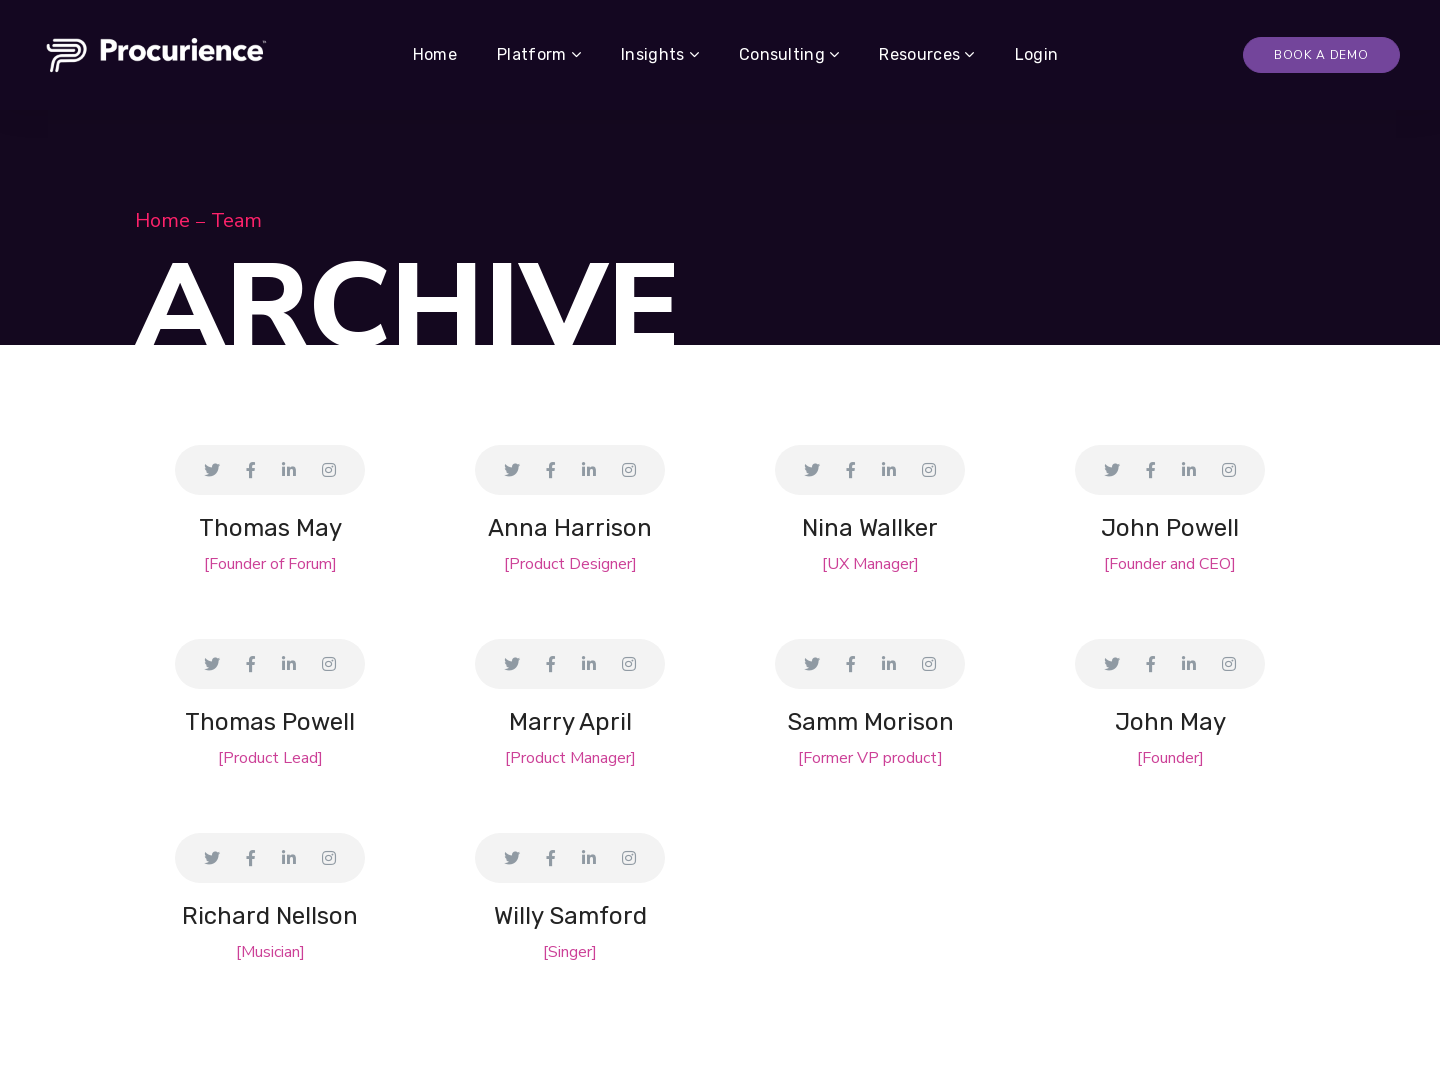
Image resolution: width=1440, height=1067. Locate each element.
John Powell (1170, 528)
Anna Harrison (570, 528)
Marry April (570, 722)
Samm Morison (870, 722)
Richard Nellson (270, 916)
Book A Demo (1321, 55)
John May (1170, 722)
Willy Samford (570, 916)
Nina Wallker (870, 528)
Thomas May (270, 528)
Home (162, 220)
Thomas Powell (270, 722)
